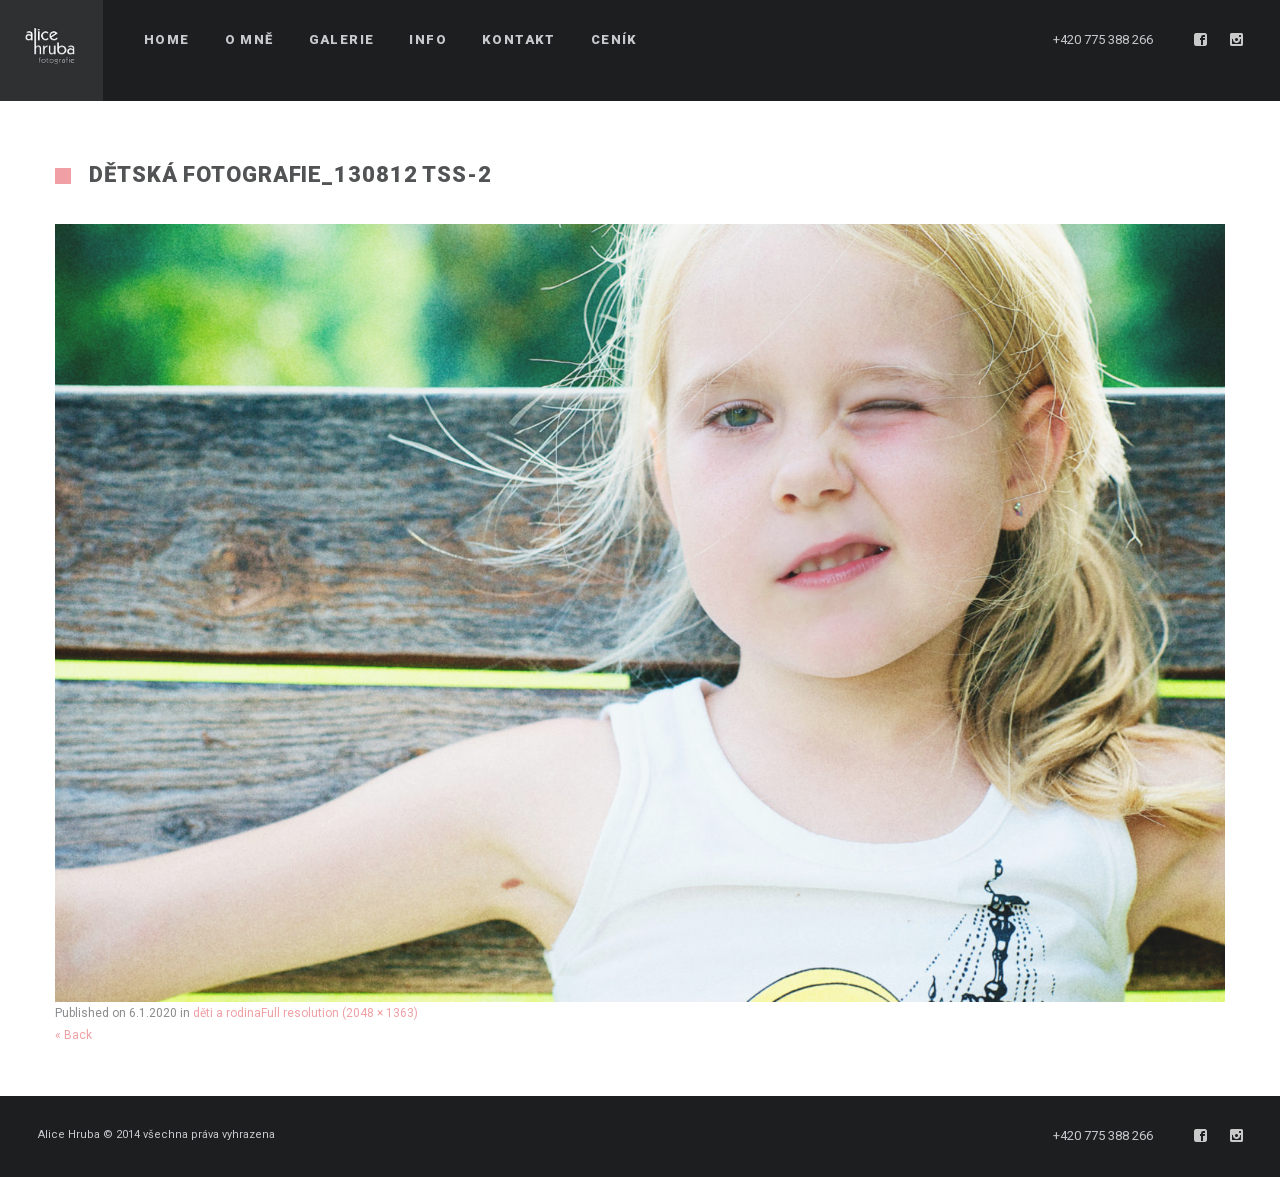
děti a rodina (227, 1013)
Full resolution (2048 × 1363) (339, 1013)
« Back (73, 1035)
